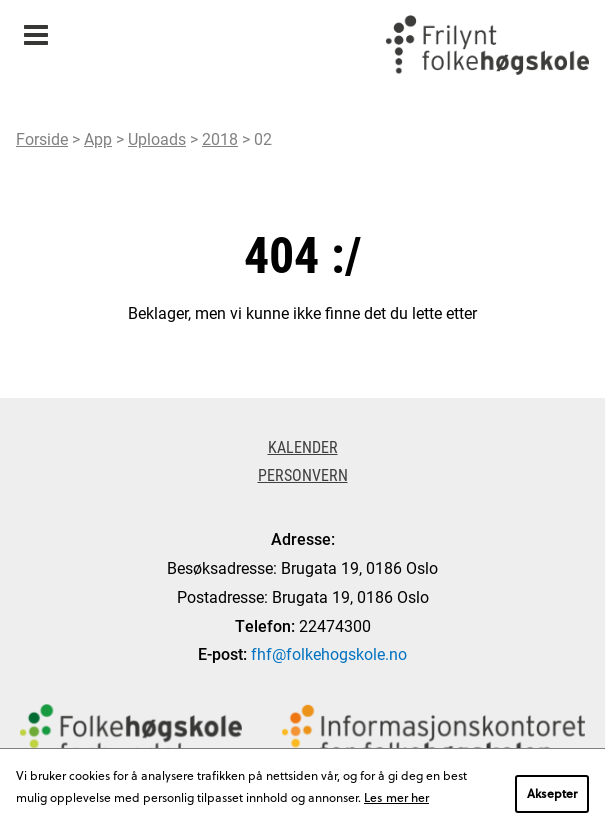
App (98, 138)
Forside (42, 138)
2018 (220, 138)
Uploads (157, 138)
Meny (35, 28)
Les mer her (396, 797)
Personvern (303, 474)
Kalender (303, 446)
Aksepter (552, 793)
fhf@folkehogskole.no (329, 653)
